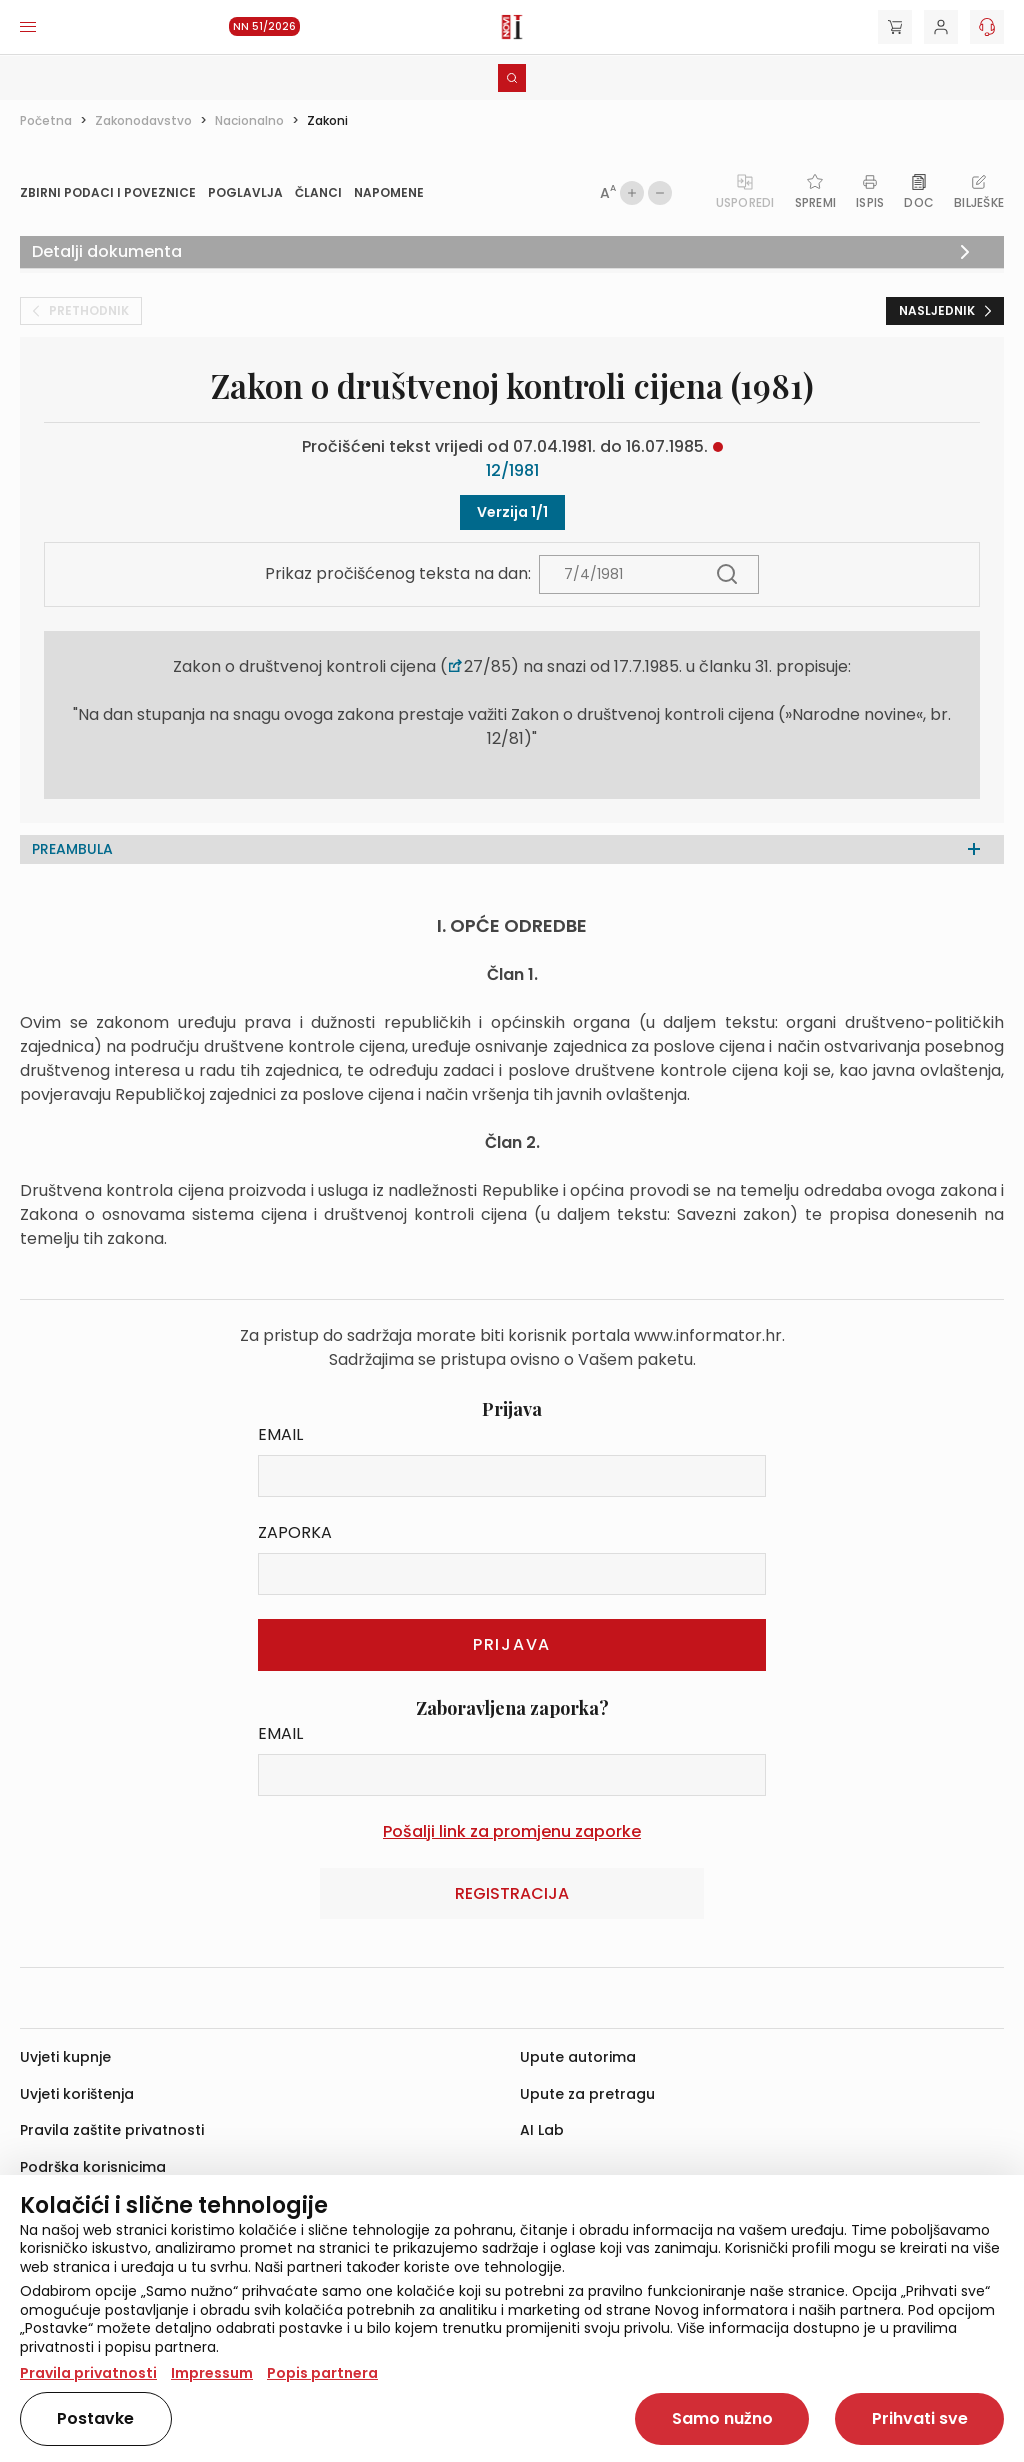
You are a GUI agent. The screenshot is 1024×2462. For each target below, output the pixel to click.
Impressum (212, 2373)
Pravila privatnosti (88, 2373)
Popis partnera (322, 2373)
